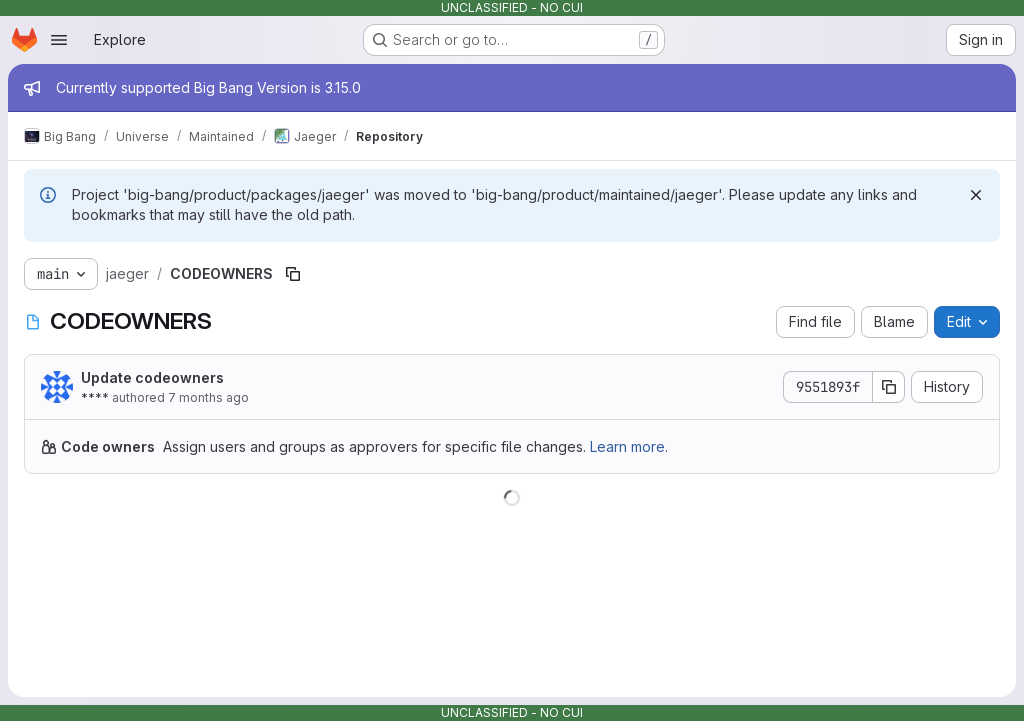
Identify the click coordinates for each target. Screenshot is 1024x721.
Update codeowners (152, 377)
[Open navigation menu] (59, 40)
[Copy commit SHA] (889, 387)
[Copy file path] (293, 274)
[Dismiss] (976, 195)
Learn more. (629, 446)
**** (95, 397)
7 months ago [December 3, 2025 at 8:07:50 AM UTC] (208, 397)
